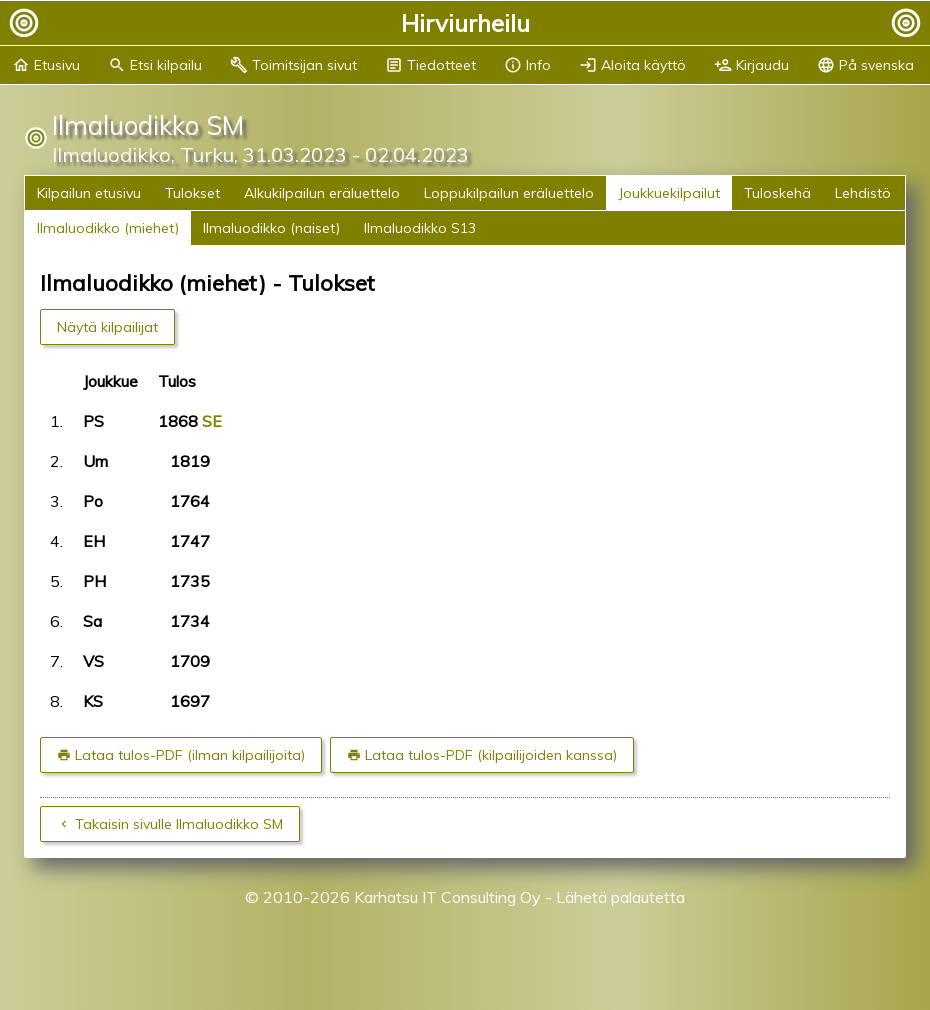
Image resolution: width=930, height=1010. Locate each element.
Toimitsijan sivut (293, 65)
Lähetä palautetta (620, 897)
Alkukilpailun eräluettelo (322, 193)
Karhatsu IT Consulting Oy (447, 897)
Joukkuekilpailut (669, 193)
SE (212, 421)
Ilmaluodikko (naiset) (271, 228)
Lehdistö (863, 193)
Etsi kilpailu (155, 65)
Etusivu (46, 65)
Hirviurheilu (465, 23)
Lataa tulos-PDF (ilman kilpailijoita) (190, 755)
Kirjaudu (751, 65)
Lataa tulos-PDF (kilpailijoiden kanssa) (491, 755)
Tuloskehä (777, 193)
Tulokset (192, 193)
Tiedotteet (430, 65)
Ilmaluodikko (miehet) (108, 228)
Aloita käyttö (632, 65)
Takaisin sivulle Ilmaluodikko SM (179, 824)
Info (527, 65)
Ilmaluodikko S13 (420, 228)
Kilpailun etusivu (89, 193)
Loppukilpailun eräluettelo (509, 193)
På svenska (865, 65)
